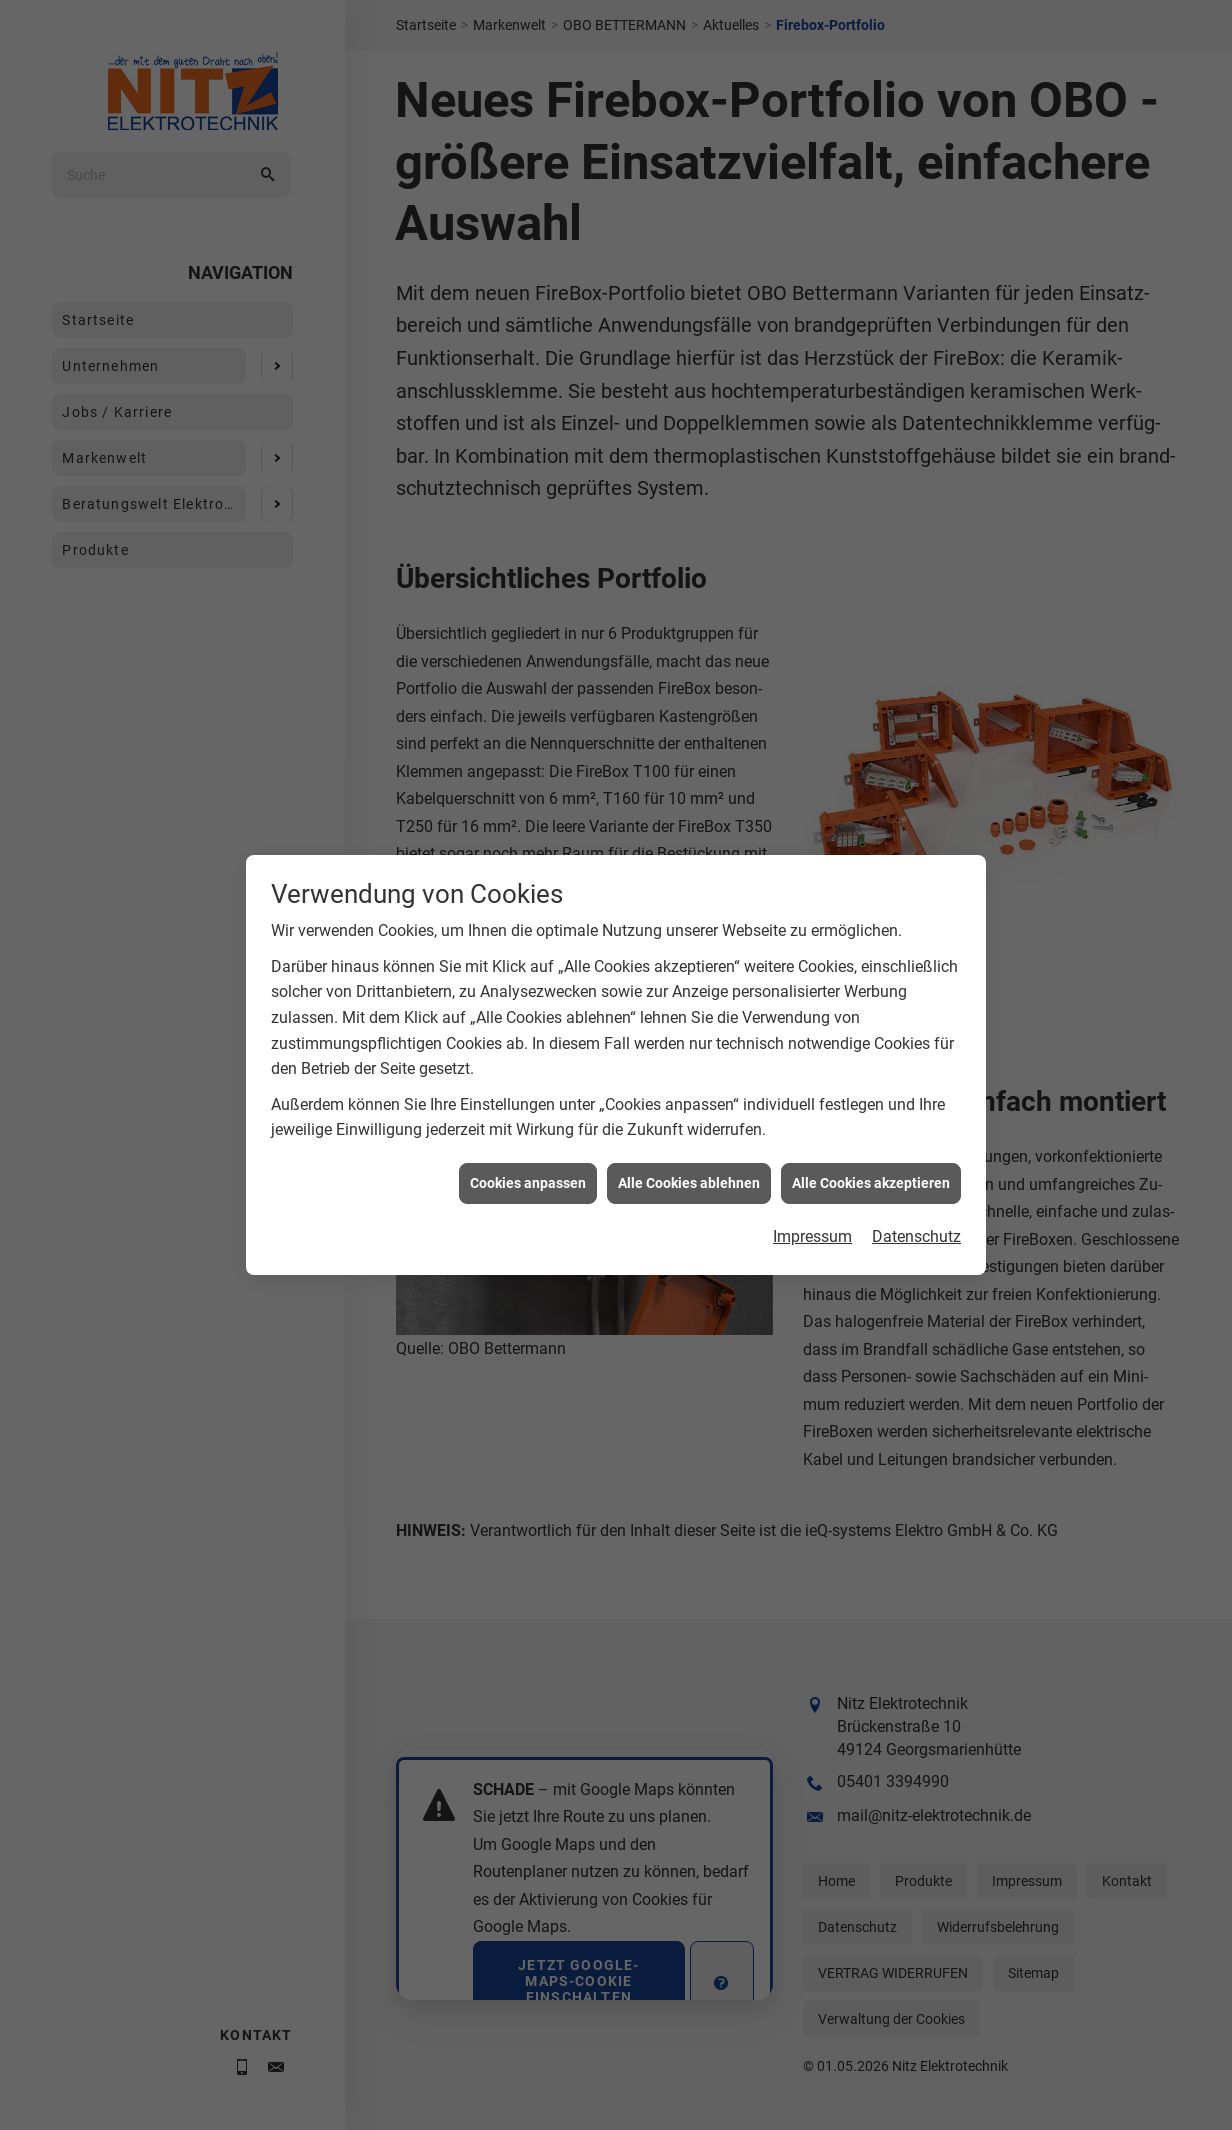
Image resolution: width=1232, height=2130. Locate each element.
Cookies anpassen (528, 1096)
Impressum (812, 1149)
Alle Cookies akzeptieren (871, 1096)
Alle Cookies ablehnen (689, 1096)
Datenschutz (916, 1149)
